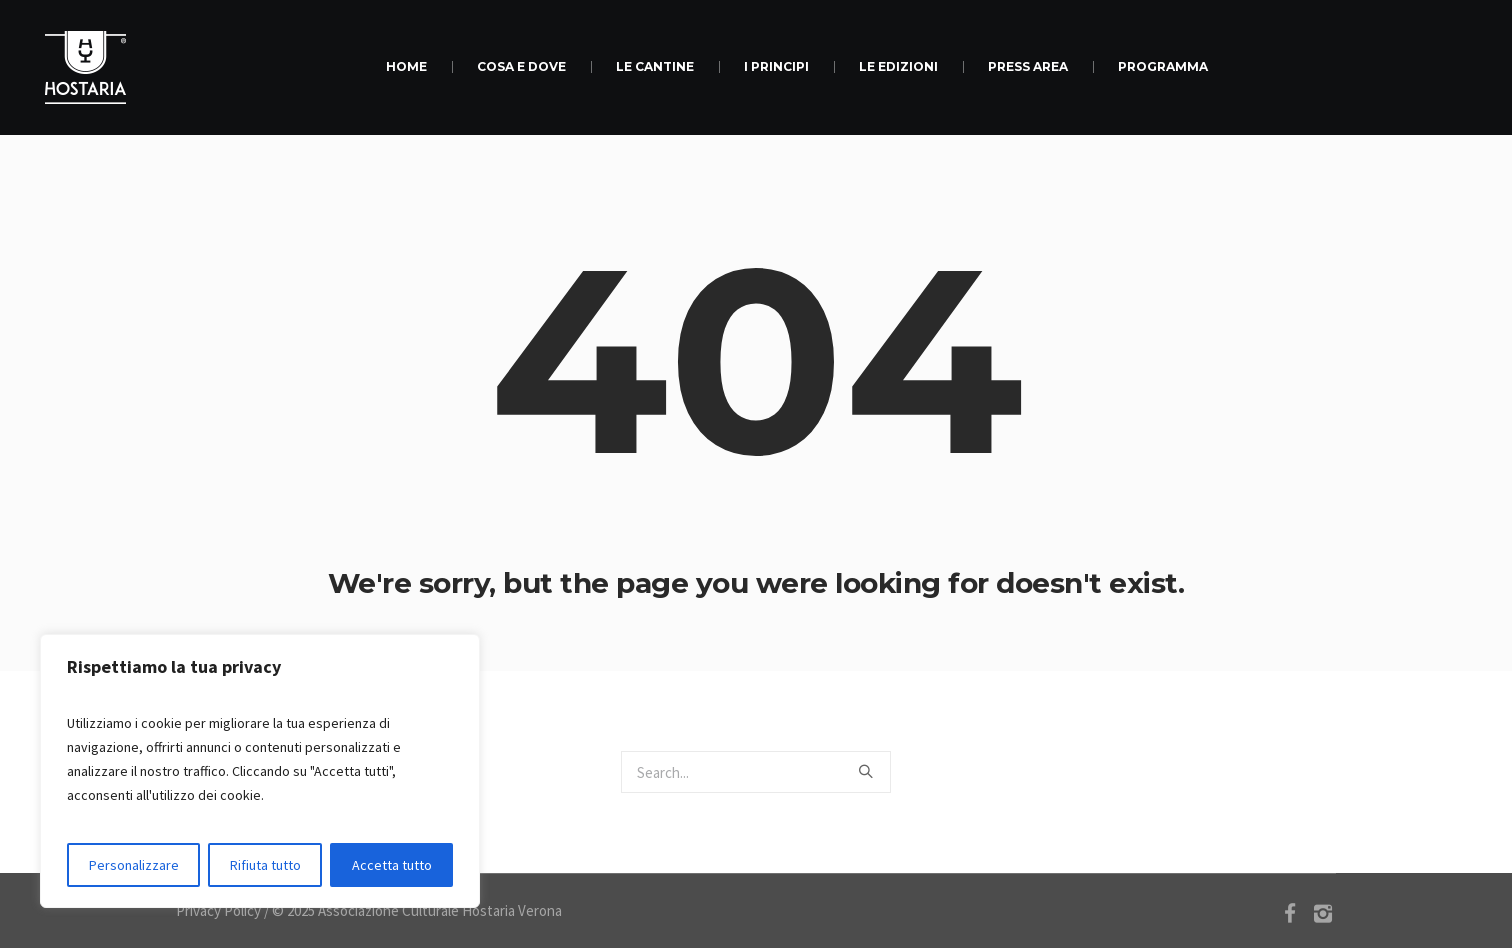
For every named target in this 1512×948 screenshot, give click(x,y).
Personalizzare (134, 865)
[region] (260, 771)
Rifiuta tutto (265, 865)
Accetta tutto (392, 865)
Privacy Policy (218, 910)
